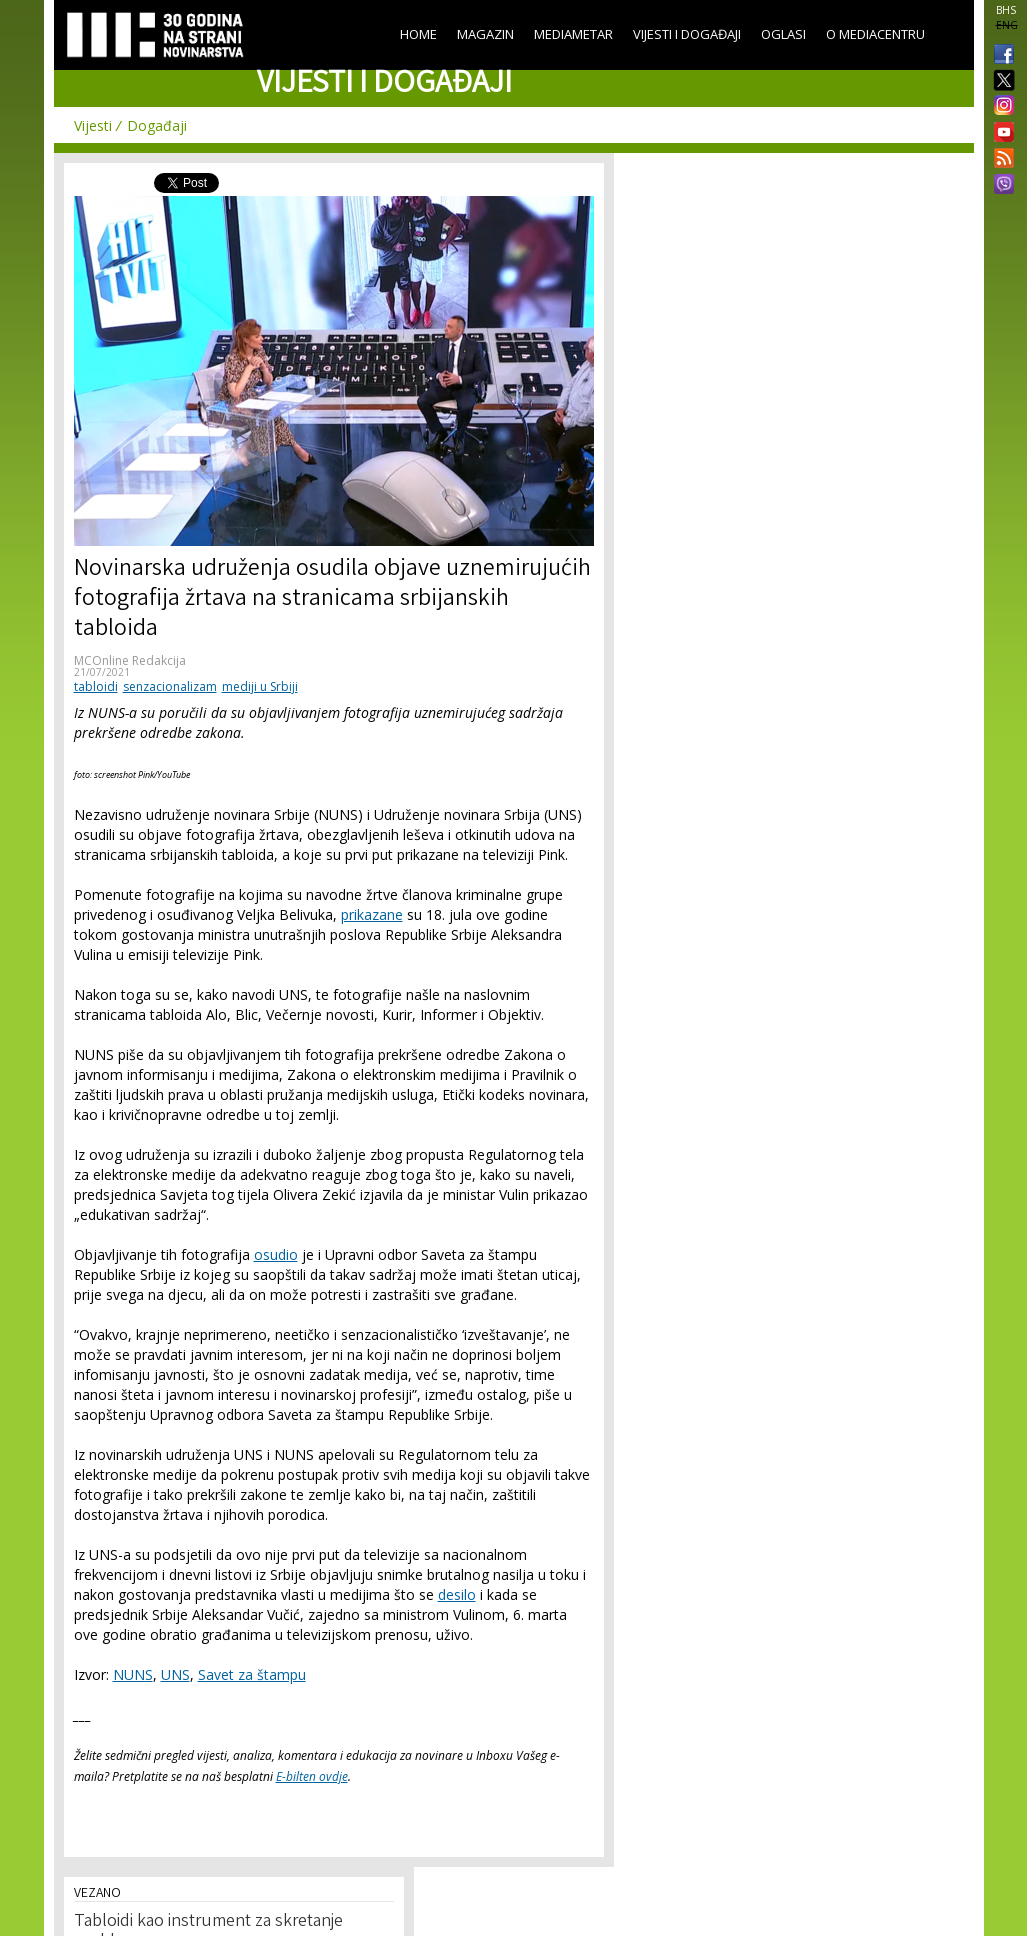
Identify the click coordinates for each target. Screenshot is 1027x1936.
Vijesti (93, 125)
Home (418, 34)
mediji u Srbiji (260, 686)
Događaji (157, 125)
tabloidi (96, 686)
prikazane (372, 914)
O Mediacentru (875, 34)
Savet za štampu (252, 1674)
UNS (175, 1674)
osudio (276, 1254)
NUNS (133, 1674)
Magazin (485, 34)
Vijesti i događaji (687, 34)
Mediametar (573, 34)
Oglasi (783, 34)
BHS (1006, 10)
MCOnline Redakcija (130, 660)
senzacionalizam (170, 686)
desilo (457, 1594)
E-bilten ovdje (312, 1776)
